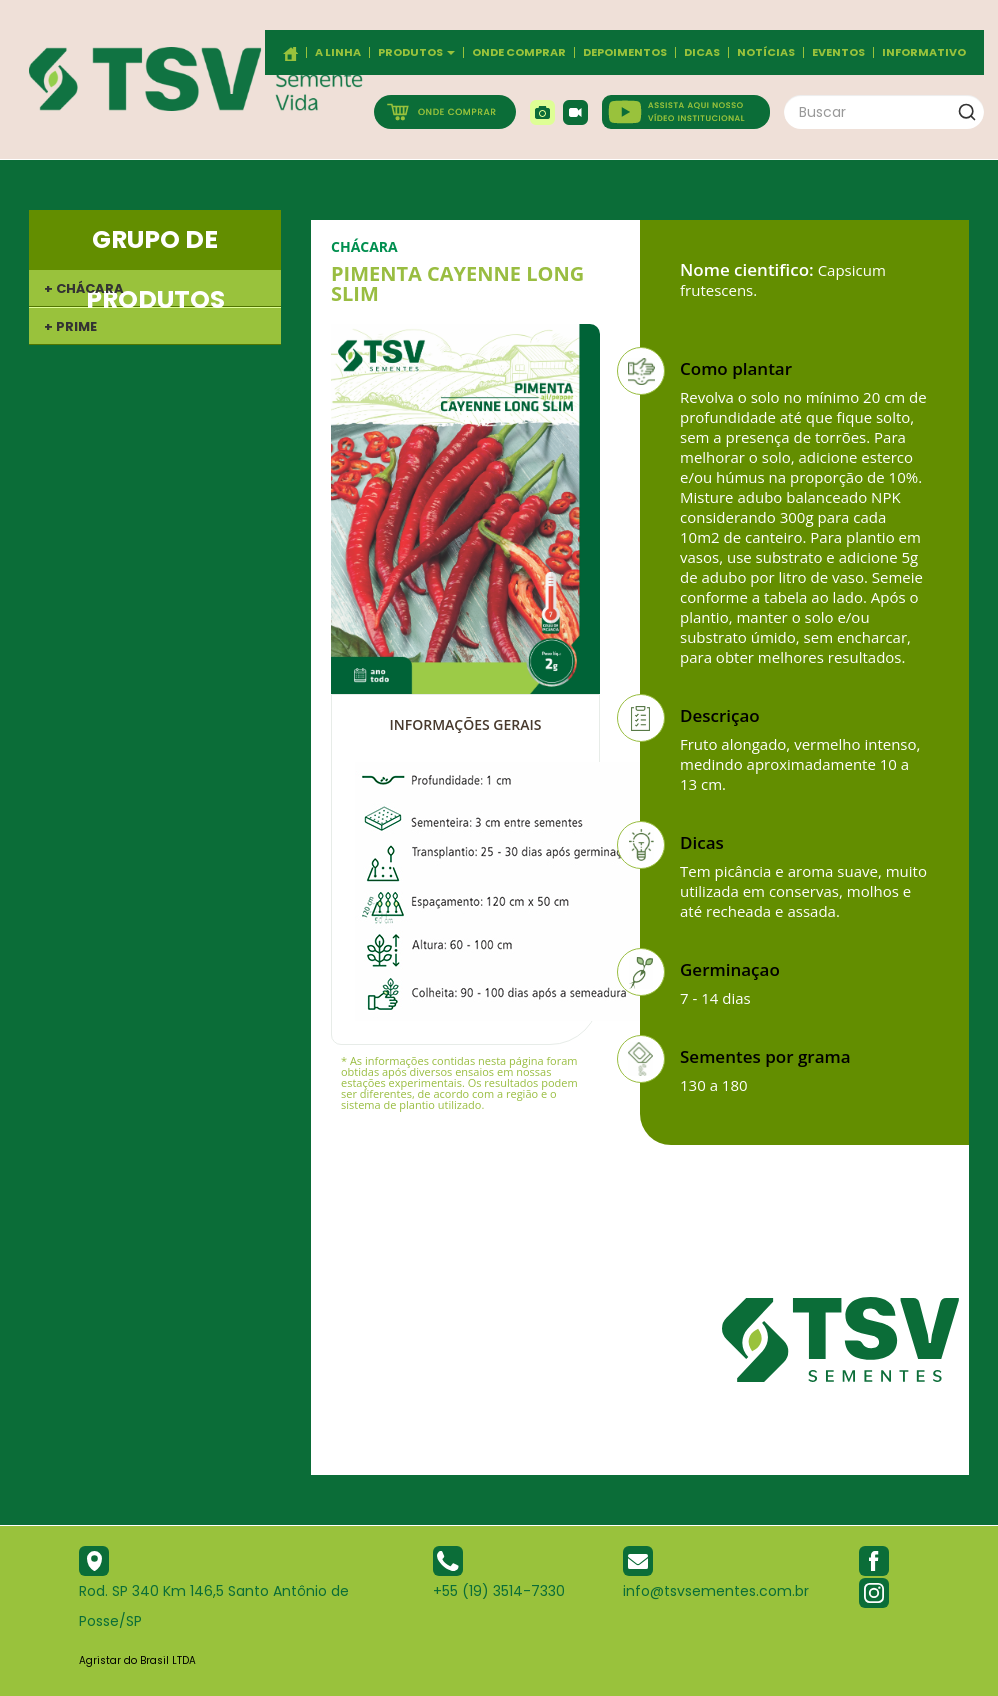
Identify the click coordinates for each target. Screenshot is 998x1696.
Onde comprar (519, 52)
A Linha (338, 52)
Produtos (416, 52)
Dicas (702, 52)
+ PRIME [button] (70, 326)
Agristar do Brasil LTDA (137, 1660)
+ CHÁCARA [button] (84, 288)
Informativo (924, 52)
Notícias (766, 52)
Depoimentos (625, 52)
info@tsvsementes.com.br (716, 1591)
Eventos (838, 52)
